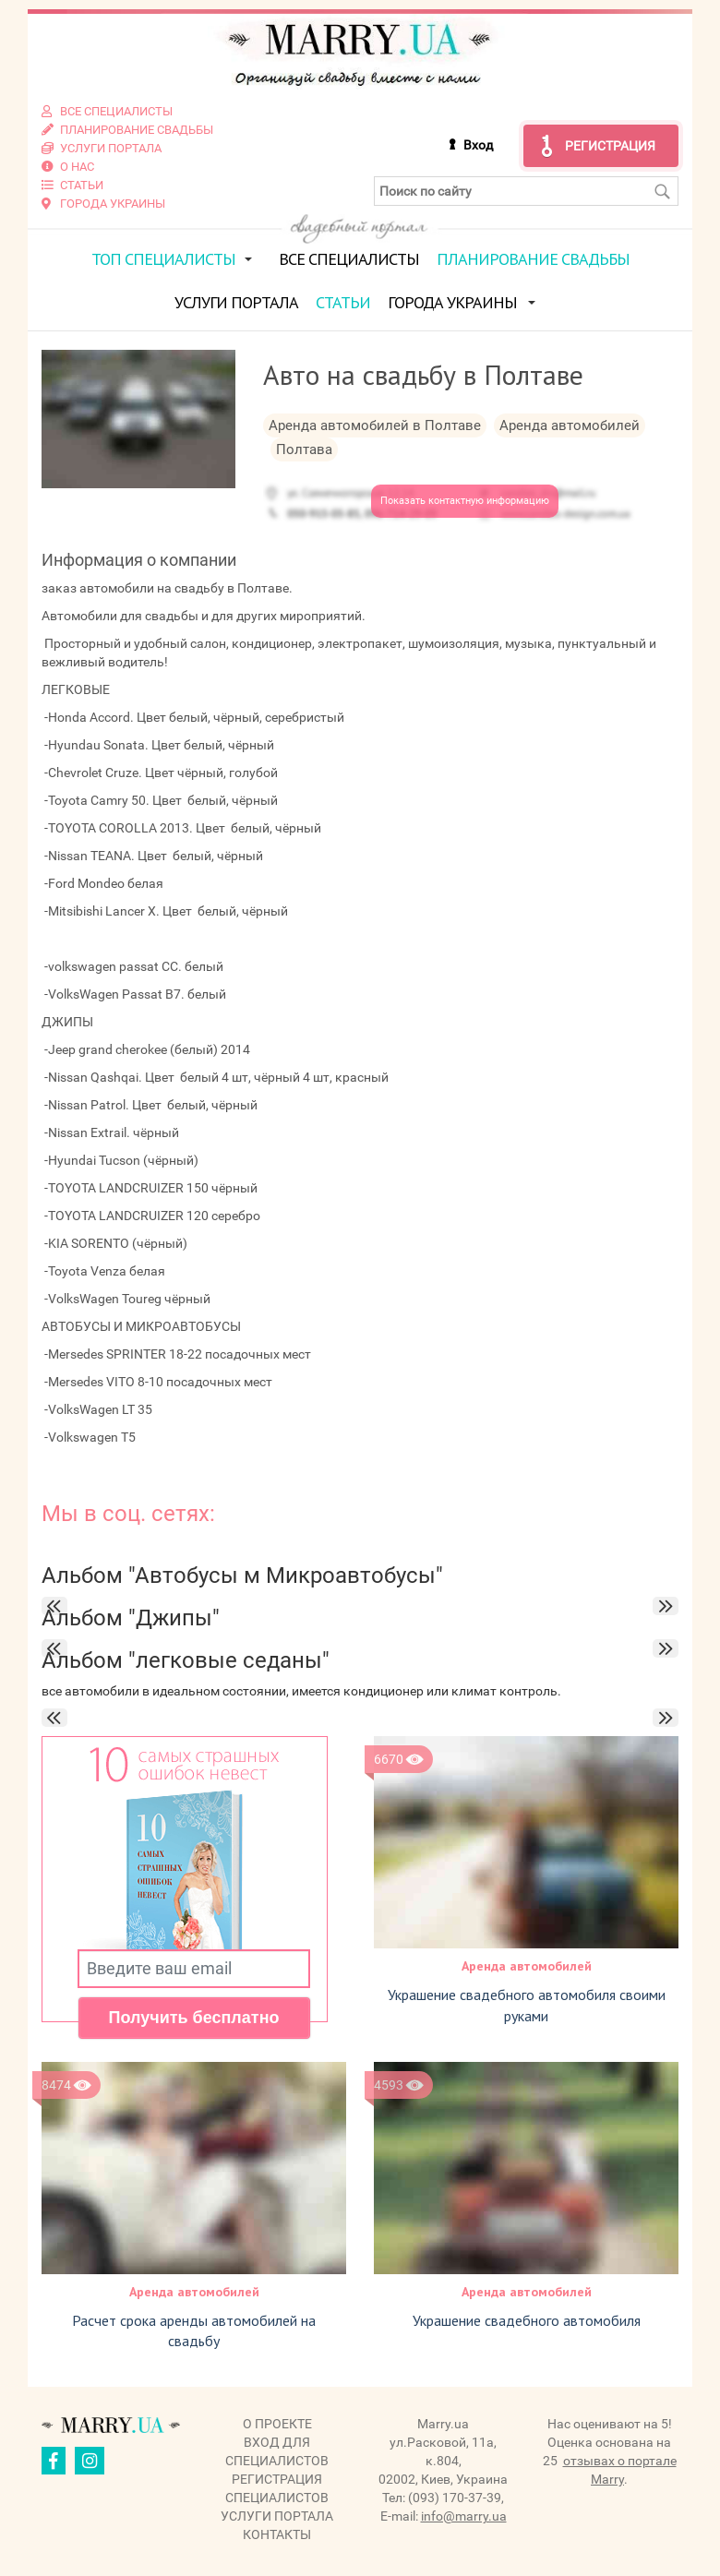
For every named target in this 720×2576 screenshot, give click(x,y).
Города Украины (452, 302)
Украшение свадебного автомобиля (527, 2320)
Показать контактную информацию (464, 501)
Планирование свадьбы (533, 259)
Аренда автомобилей (527, 1966)
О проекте (277, 2423)
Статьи (343, 302)
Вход (478, 145)
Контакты (277, 2534)
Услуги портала (236, 302)
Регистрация (610, 145)
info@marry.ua (464, 2516)
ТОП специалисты (163, 259)
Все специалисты (349, 259)
